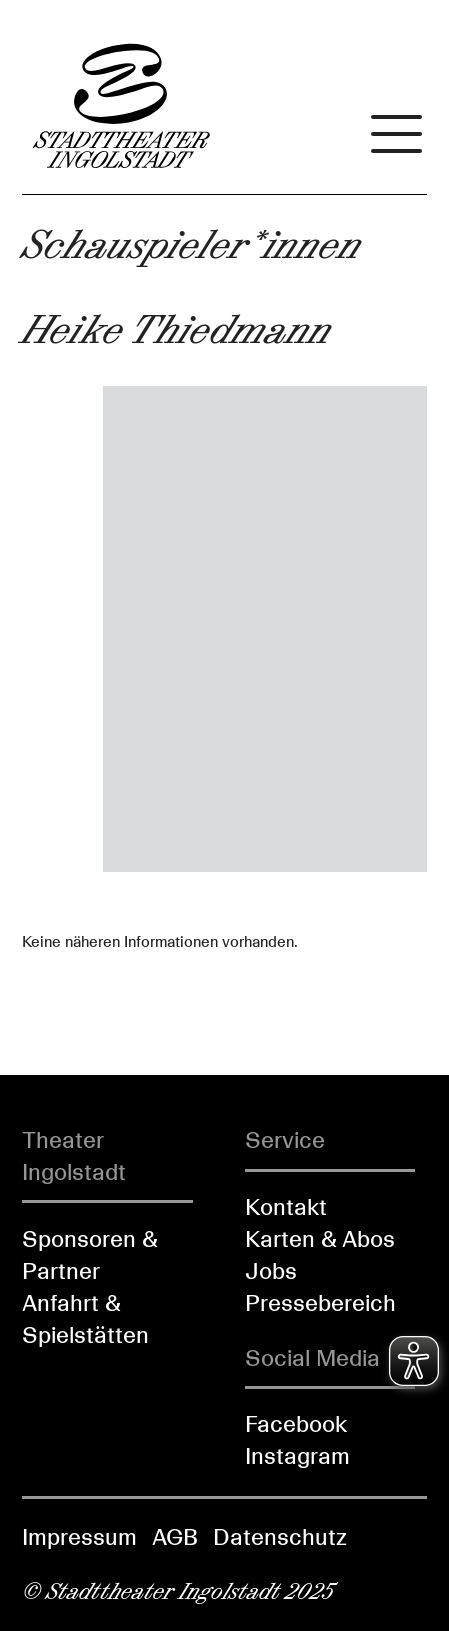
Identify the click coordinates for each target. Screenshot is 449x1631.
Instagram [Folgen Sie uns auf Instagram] (297, 1456)
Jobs (271, 1271)
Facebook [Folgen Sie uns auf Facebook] (296, 1424)
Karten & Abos (320, 1239)
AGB (175, 1537)
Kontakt (286, 1207)
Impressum (79, 1537)
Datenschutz (280, 1537)
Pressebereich (320, 1303)
